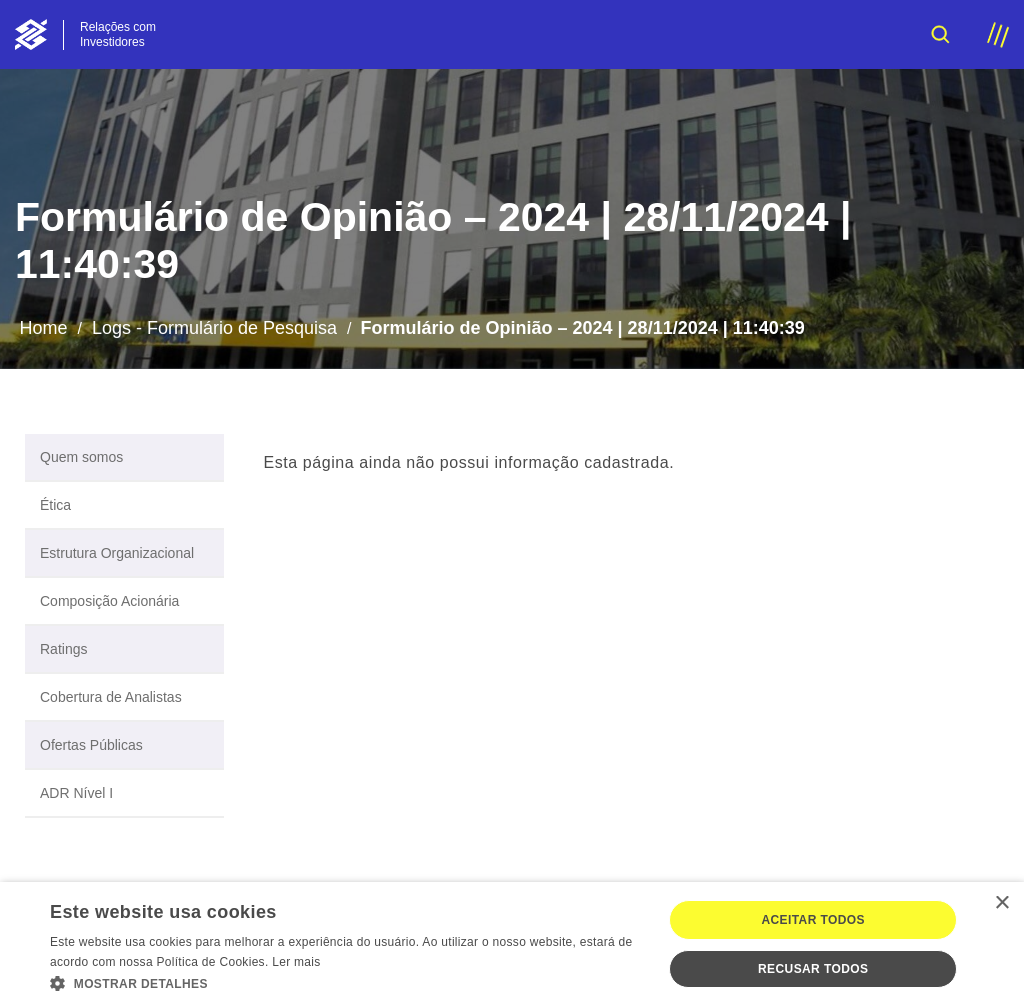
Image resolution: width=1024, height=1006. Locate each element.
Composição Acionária (109, 601)
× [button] (1001, 903)
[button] (347, 982)
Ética (55, 505)
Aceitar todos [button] (812, 920)
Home (43, 328)
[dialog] (512, 944)
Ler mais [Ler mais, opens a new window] (296, 962)
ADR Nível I (76, 793)
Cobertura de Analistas (111, 697)
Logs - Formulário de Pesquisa (214, 328)
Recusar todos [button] (813, 969)
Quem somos (81, 457)
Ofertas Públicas (91, 745)
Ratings (63, 649)
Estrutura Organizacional (117, 553)
